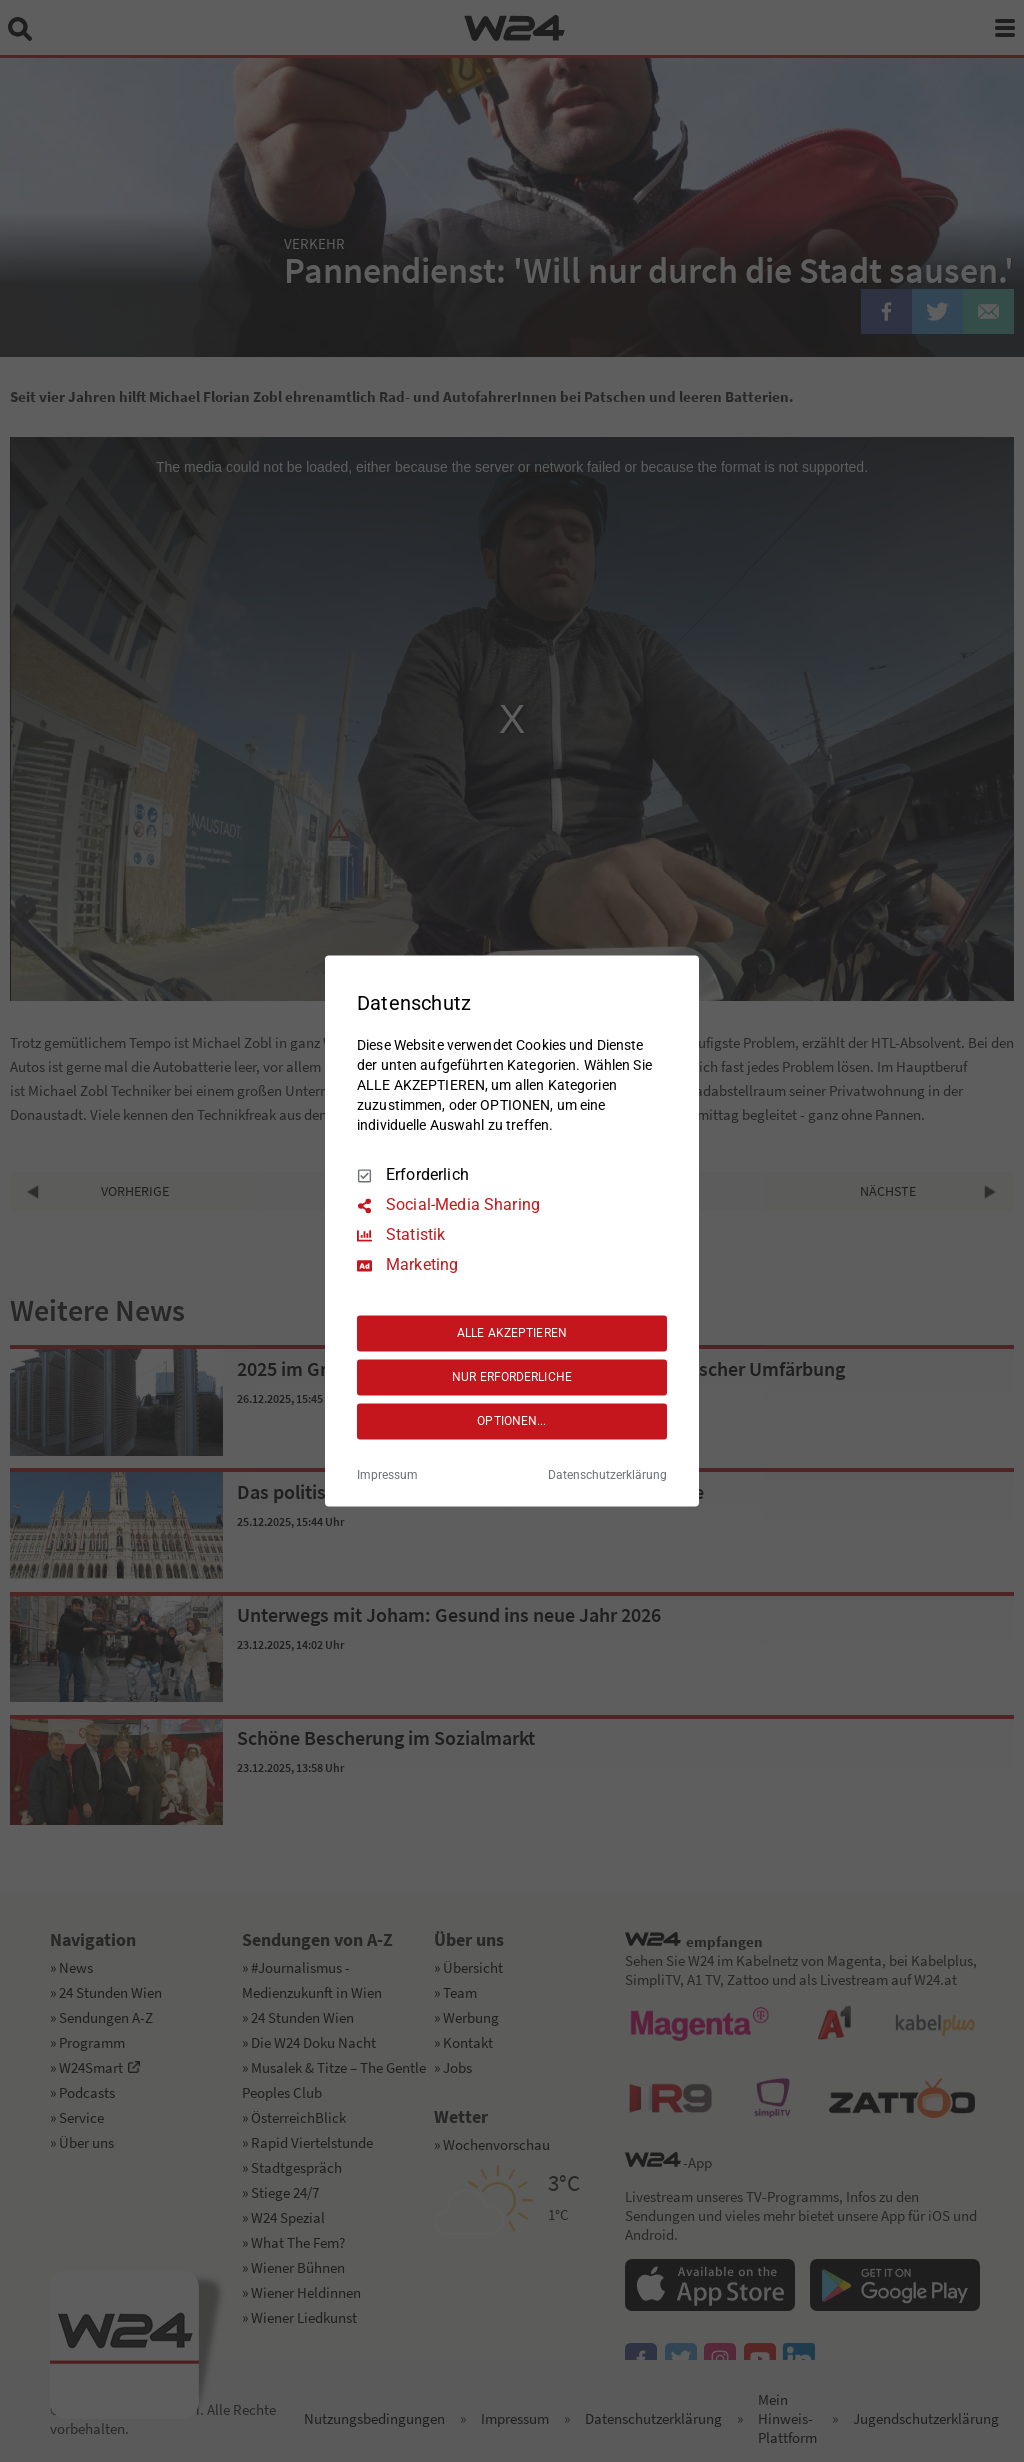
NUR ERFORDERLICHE (512, 1377)
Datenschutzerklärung (607, 1476)
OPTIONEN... (511, 1421)
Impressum (387, 1476)
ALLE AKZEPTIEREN (512, 1333)
